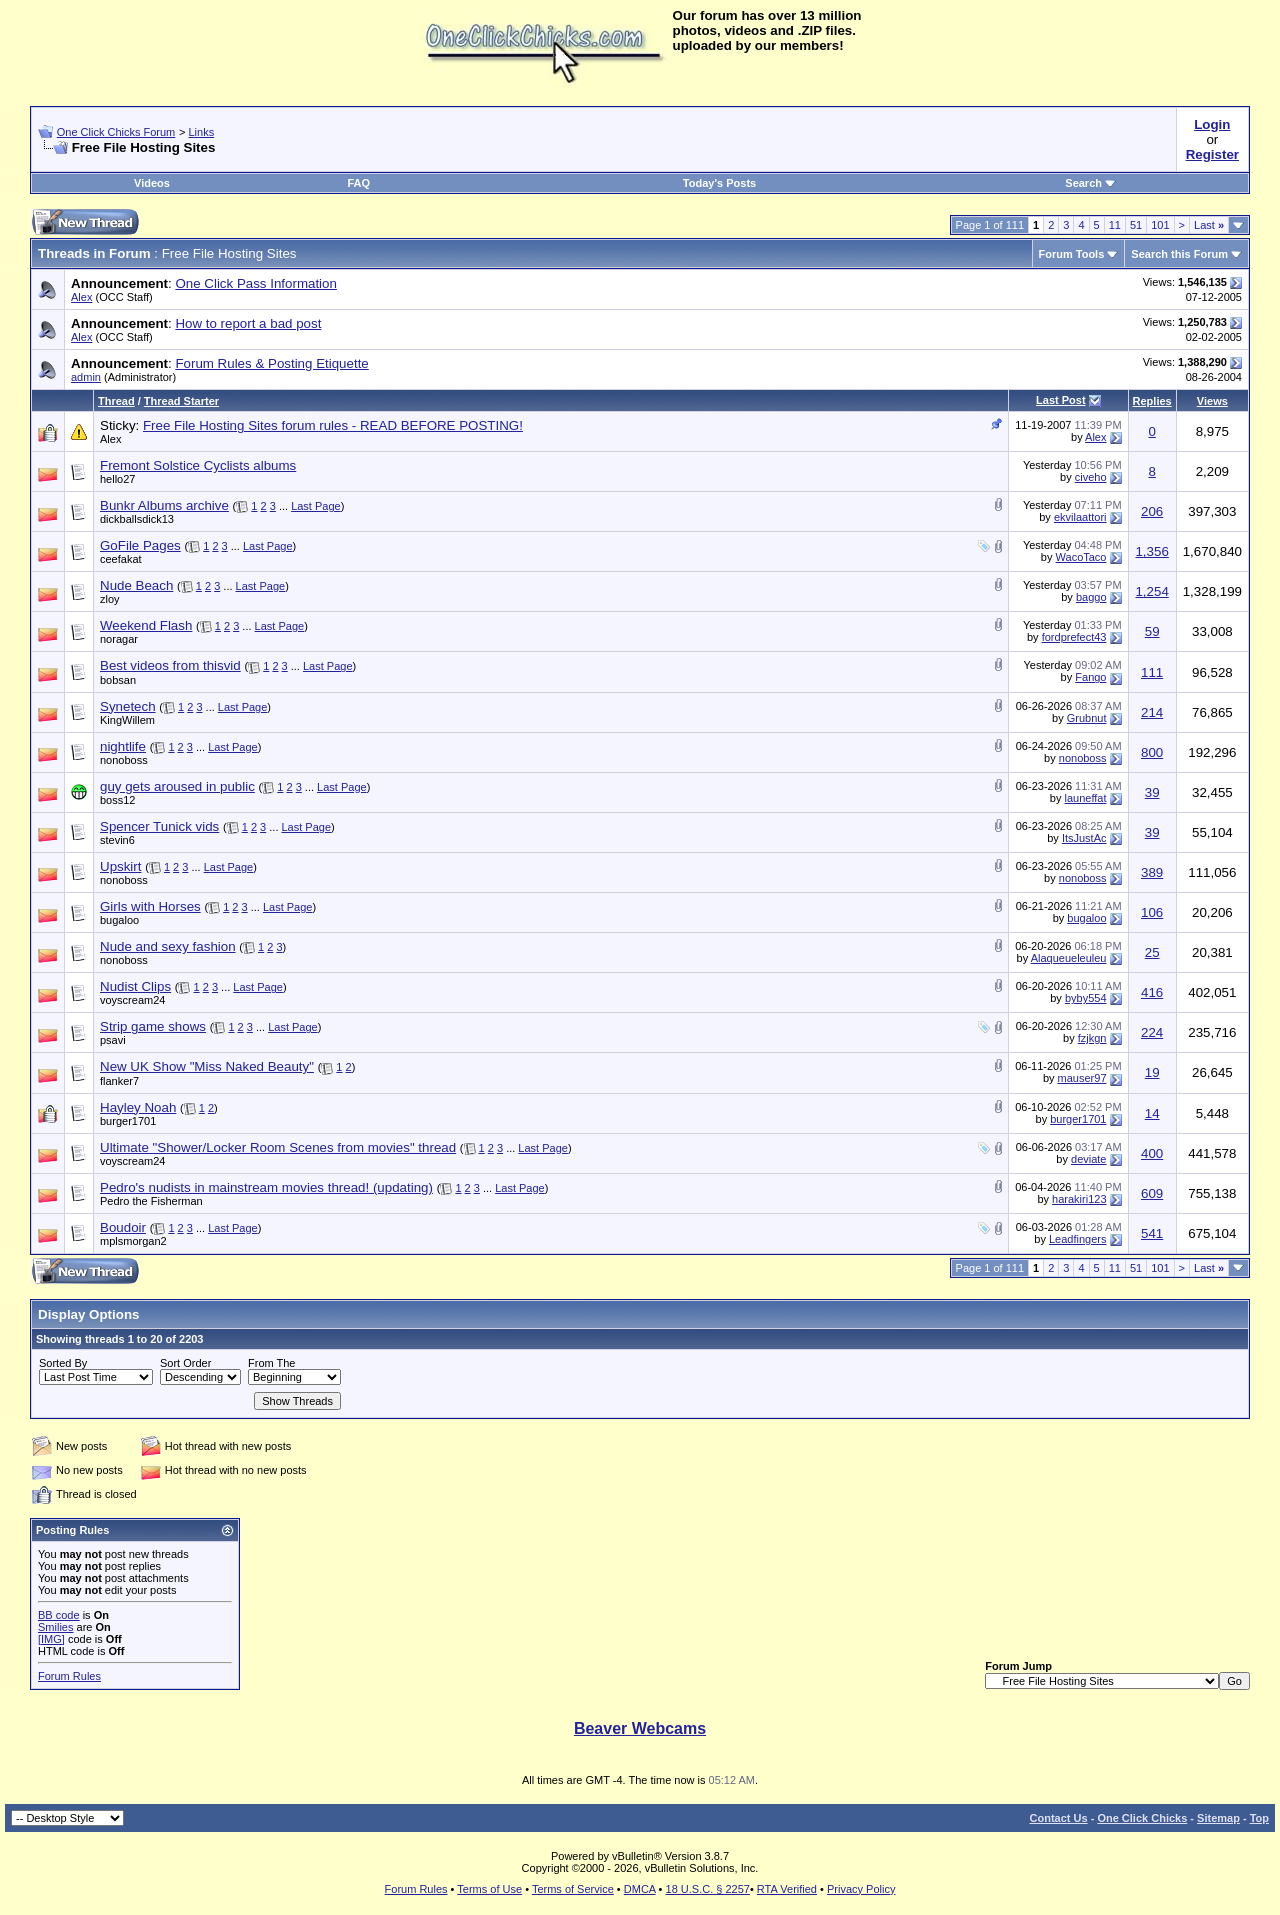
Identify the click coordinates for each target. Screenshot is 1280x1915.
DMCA (640, 1889)
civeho (1091, 477)
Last (1209, 225)
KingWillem (127, 720)
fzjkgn (1092, 1038)
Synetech (128, 706)
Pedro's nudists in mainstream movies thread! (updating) (266, 1187)
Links (201, 132)
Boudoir (123, 1227)
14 (1152, 1113)
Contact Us (1059, 1818)
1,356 (1151, 551)
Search (1090, 183)
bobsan (118, 680)
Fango (1090, 677)
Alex (81, 297)
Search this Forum (1179, 254)
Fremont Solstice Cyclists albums (198, 465)
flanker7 (119, 1081)
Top (1259, 1818)
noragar (119, 639)
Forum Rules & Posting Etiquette (271, 363)
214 (1152, 712)
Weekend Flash (146, 625)
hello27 (117, 479)
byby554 (1086, 998)
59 (1152, 631)
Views (1212, 401)
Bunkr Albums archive (164, 505)
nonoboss (124, 760)
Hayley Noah (138, 1107)
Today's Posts (719, 183)
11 (1115, 225)
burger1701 (128, 1121)
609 (1152, 1193)
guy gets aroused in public (177, 786)
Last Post (1061, 400)
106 (1152, 912)
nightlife (123, 746)
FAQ (358, 183)
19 (1152, 1072)
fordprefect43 (1074, 637)
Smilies (55, 1627)
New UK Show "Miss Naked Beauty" (207, 1066)
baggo (1091, 597)
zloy (110, 599)
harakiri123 (1079, 1199)
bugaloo (119, 920)
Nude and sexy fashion (168, 946)
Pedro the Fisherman (151, 1201)
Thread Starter (181, 401)
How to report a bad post (248, 323)
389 (1152, 872)
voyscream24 (132, 1000)
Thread (116, 401)
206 (1152, 511)
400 (1152, 1153)
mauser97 (1082, 1078)
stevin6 (117, 840)
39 (1152, 792)
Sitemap (1218, 1818)
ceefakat (121, 559)
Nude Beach (136, 585)
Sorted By (63, 1363)
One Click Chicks (1142, 1818)
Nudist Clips (135, 986)
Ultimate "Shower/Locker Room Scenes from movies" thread (278, 1147)
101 (1160, 225)
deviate (1088, 1159)
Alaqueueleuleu (1069, 958)
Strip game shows (153, 1026)
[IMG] (51, 1639)
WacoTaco (1081, 557)
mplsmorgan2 (133, 1241)
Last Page (316, 506)
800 (1152, 752)
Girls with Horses (150, 906)
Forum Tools (1072, 254)
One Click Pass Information (255, 283)
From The (271, 1363)
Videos (152, 183)
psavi (113, 1040)
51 (1136, 225)
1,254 (1151, 591)
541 (1152, 1233)
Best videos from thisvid (170, 665)
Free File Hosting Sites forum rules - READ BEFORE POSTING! (333, 425)
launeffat (1085, 798)
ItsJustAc (1084, 838)
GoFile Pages (140, 545)
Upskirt (120, 866)
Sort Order (185, 1363)
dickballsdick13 (137, 519)
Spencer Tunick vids (159, 826)
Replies (1152, 401)
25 (1152, 952)
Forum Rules (69, 1676)
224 (1152, 1032)
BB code (59, 1615)
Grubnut (1087, 718)
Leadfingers (1078, 1239)
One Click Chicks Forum (116, 132)
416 (1152, 992)
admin (86, 377)
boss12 (117, 800)
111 (1152, 672)
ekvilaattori (1080, 517)
